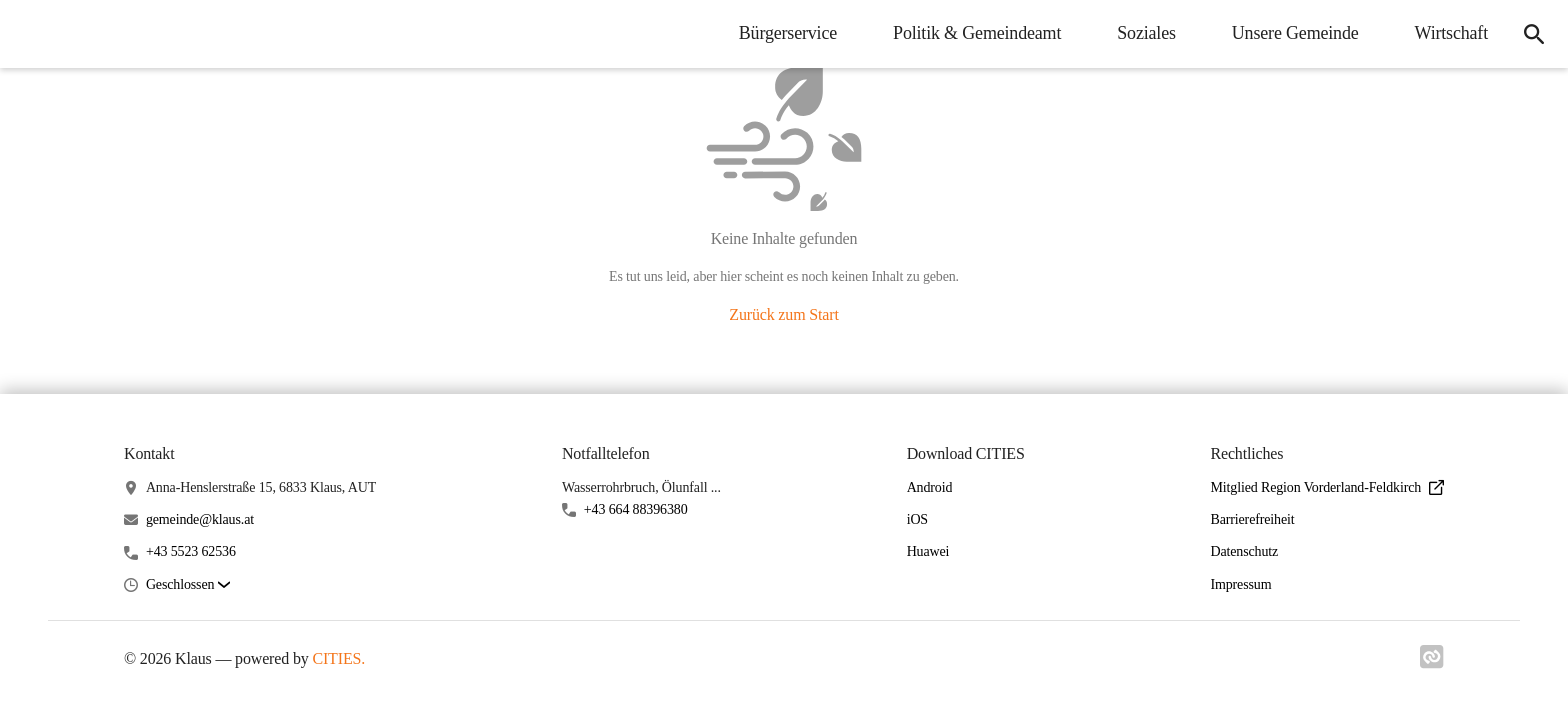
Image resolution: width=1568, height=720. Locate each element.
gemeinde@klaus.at (200, 519)
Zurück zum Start (783, 314)
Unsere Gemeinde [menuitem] (1295, 33)
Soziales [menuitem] (1146, 33)
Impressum (1240, 584)
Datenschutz (1244, 551)
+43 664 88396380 (636, 509)
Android (930, 487)
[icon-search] (1534, 34)
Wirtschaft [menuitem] (1451, 33)
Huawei (928, 551)
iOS (917, 519)
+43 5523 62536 (191, 551)
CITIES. (338, 658)
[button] (188, 585)
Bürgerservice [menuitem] (788, 33)
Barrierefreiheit (1252, 519)
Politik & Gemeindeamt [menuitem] (977, 33)
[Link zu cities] (1432, 663)
